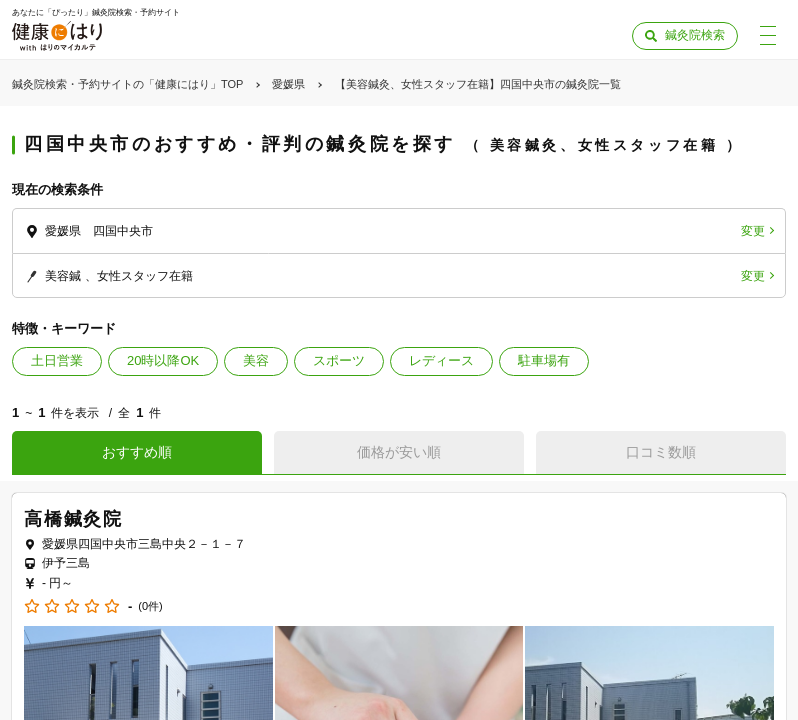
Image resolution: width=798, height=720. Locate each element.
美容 (256, 360)
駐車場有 (544, 360)
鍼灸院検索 (695, 35)
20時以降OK (163, 360)
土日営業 (57, 360)
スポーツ (339, 360)
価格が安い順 (399, 452)
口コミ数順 (661, 452)
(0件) (150, 606)
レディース (441, 360)
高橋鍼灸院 (73, 519)
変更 (753, 231)
